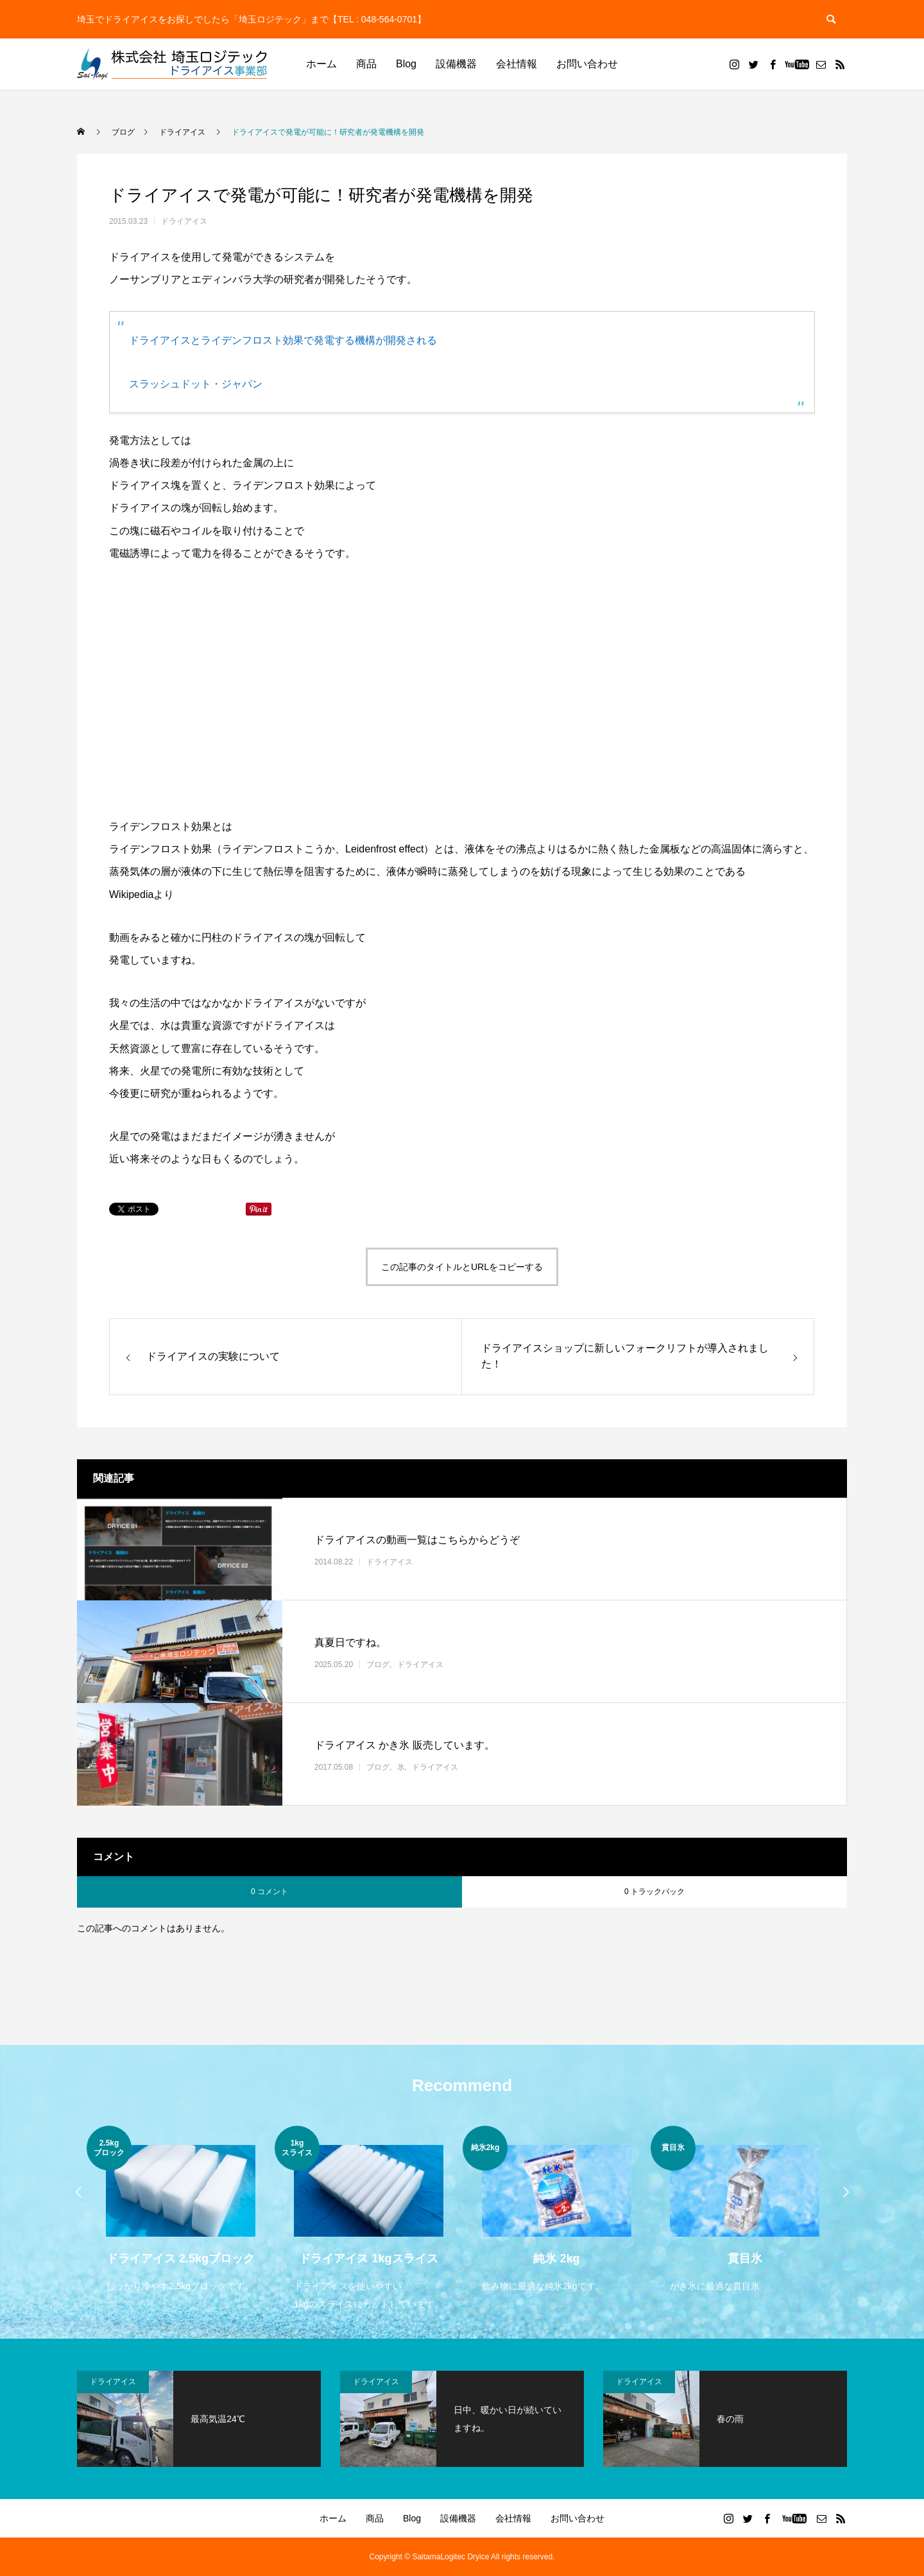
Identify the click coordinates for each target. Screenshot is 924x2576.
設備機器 (456, 63)
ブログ (377, 1663)
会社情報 (516, 63)
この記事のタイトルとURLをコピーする (462, 1267)
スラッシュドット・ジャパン (195, 383)
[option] (180, 2211)
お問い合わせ (587, 63)
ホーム (321, 63)
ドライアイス (184, 221)
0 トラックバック (654, 1891)
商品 (366, 63)
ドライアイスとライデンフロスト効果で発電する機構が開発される (283, 340)
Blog (406, 63)
